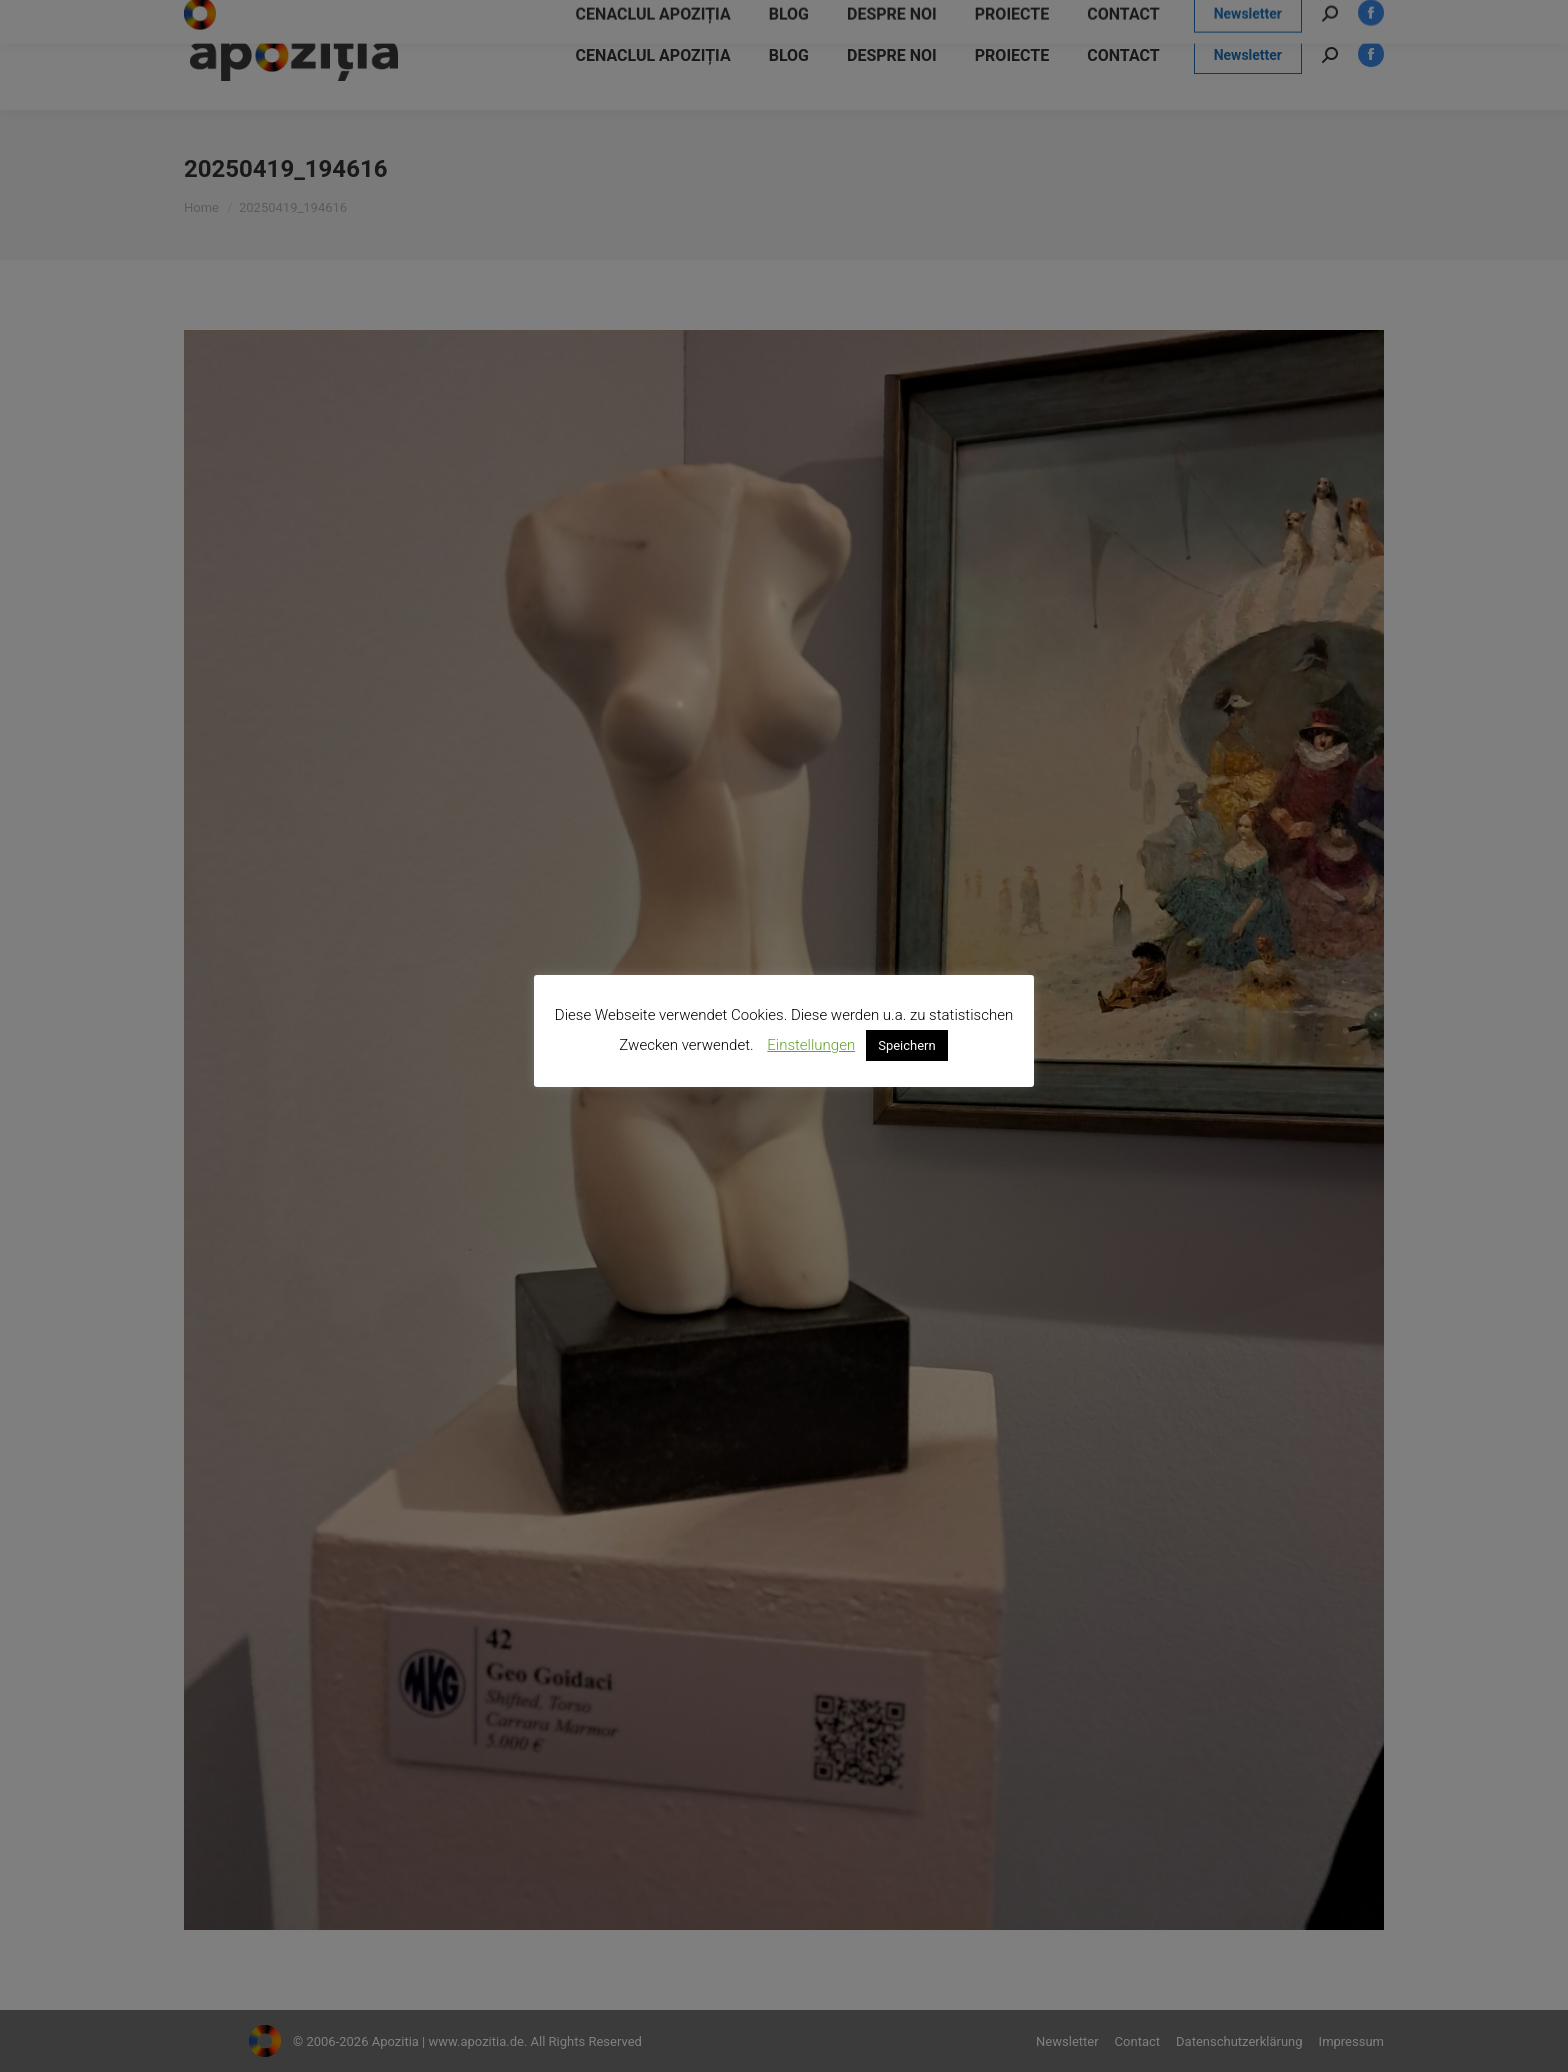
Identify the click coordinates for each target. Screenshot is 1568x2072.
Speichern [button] (907, 1045)
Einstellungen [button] (811, 1045)
